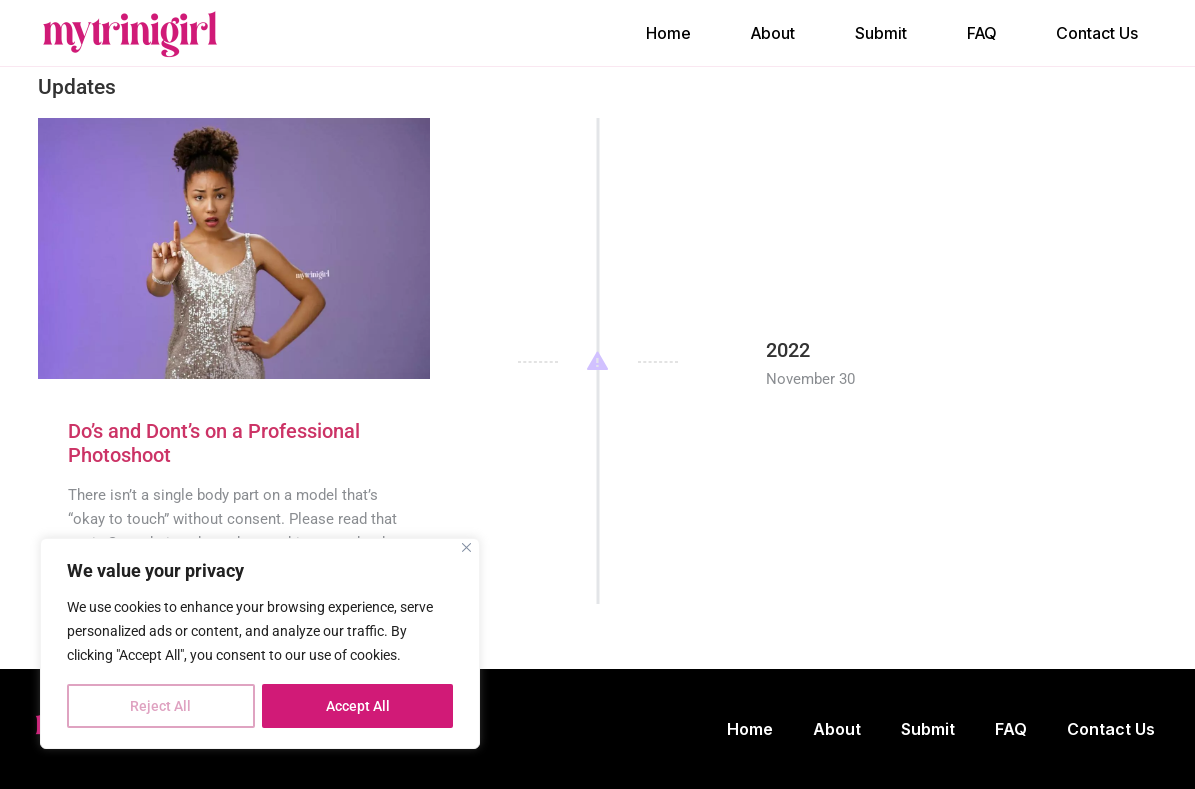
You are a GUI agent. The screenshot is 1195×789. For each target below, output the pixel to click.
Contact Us (1097, 33)
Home (668, 33)
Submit (881, 33)
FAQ (981, 33)
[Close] (466, 548)
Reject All (160, 706)
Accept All (358, 706)
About (773, 33)
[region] (260, 644)
